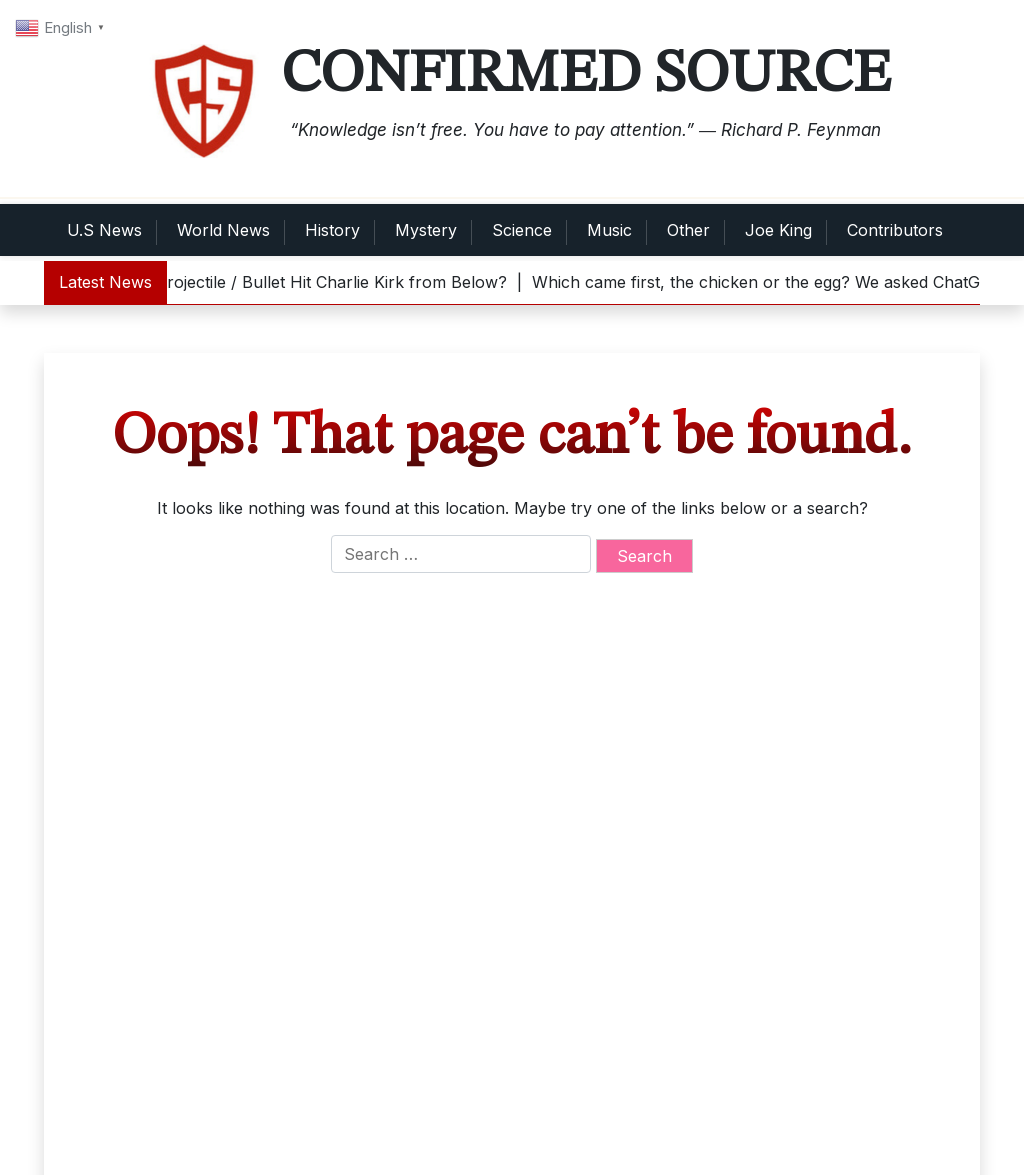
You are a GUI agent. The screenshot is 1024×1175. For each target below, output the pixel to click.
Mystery (426, 230)
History (332, 230)
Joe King (778, 230)
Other (688, 230)
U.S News (104, 230)
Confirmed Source (586, 75)
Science (522, 230)
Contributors (895, 230)
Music (609, 230)
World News (223, 230)
